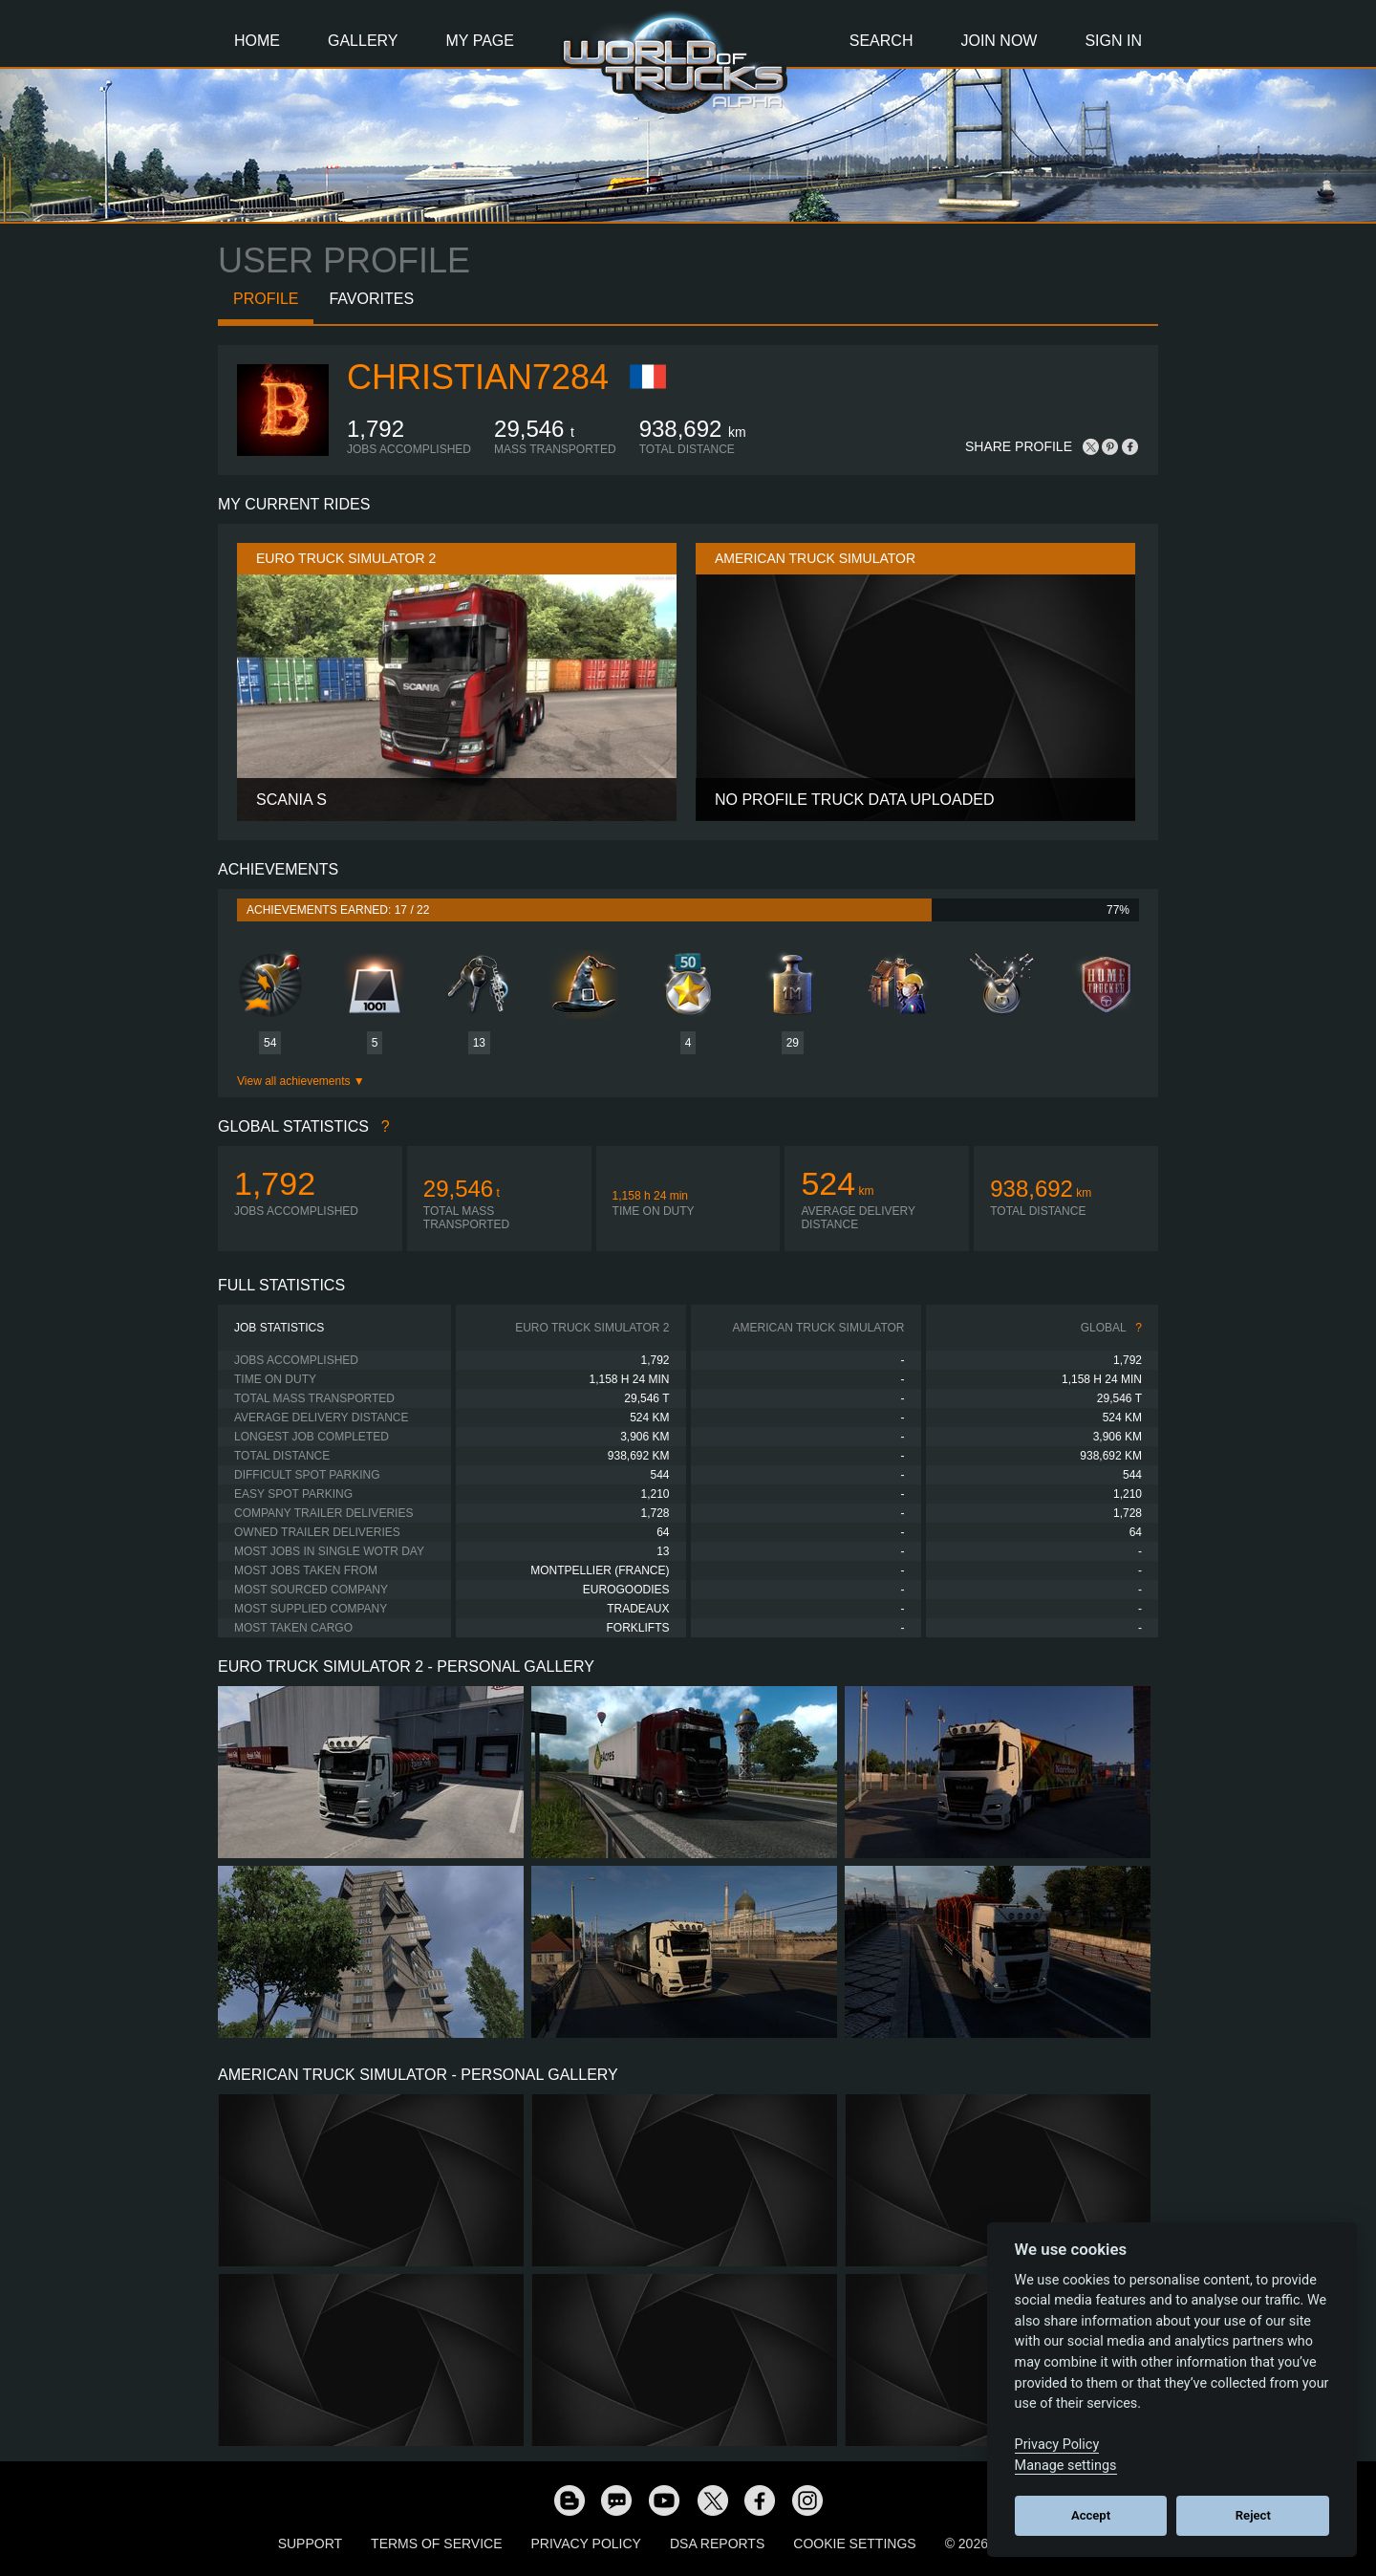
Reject (1253, 2515)
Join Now (998, 40)
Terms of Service (436, 2543)
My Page (480, 40)
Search (881, 40)
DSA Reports (717, 2543)
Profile (265, 299)
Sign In (1113, 40)
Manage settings (1066, 2465)
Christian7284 (478, 377)
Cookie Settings (854, 2543)
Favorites (371, 299)
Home (257, 40)
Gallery (363, 40)
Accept (1090, 2515)
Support (310, 2543)
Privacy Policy (586, 2543)
